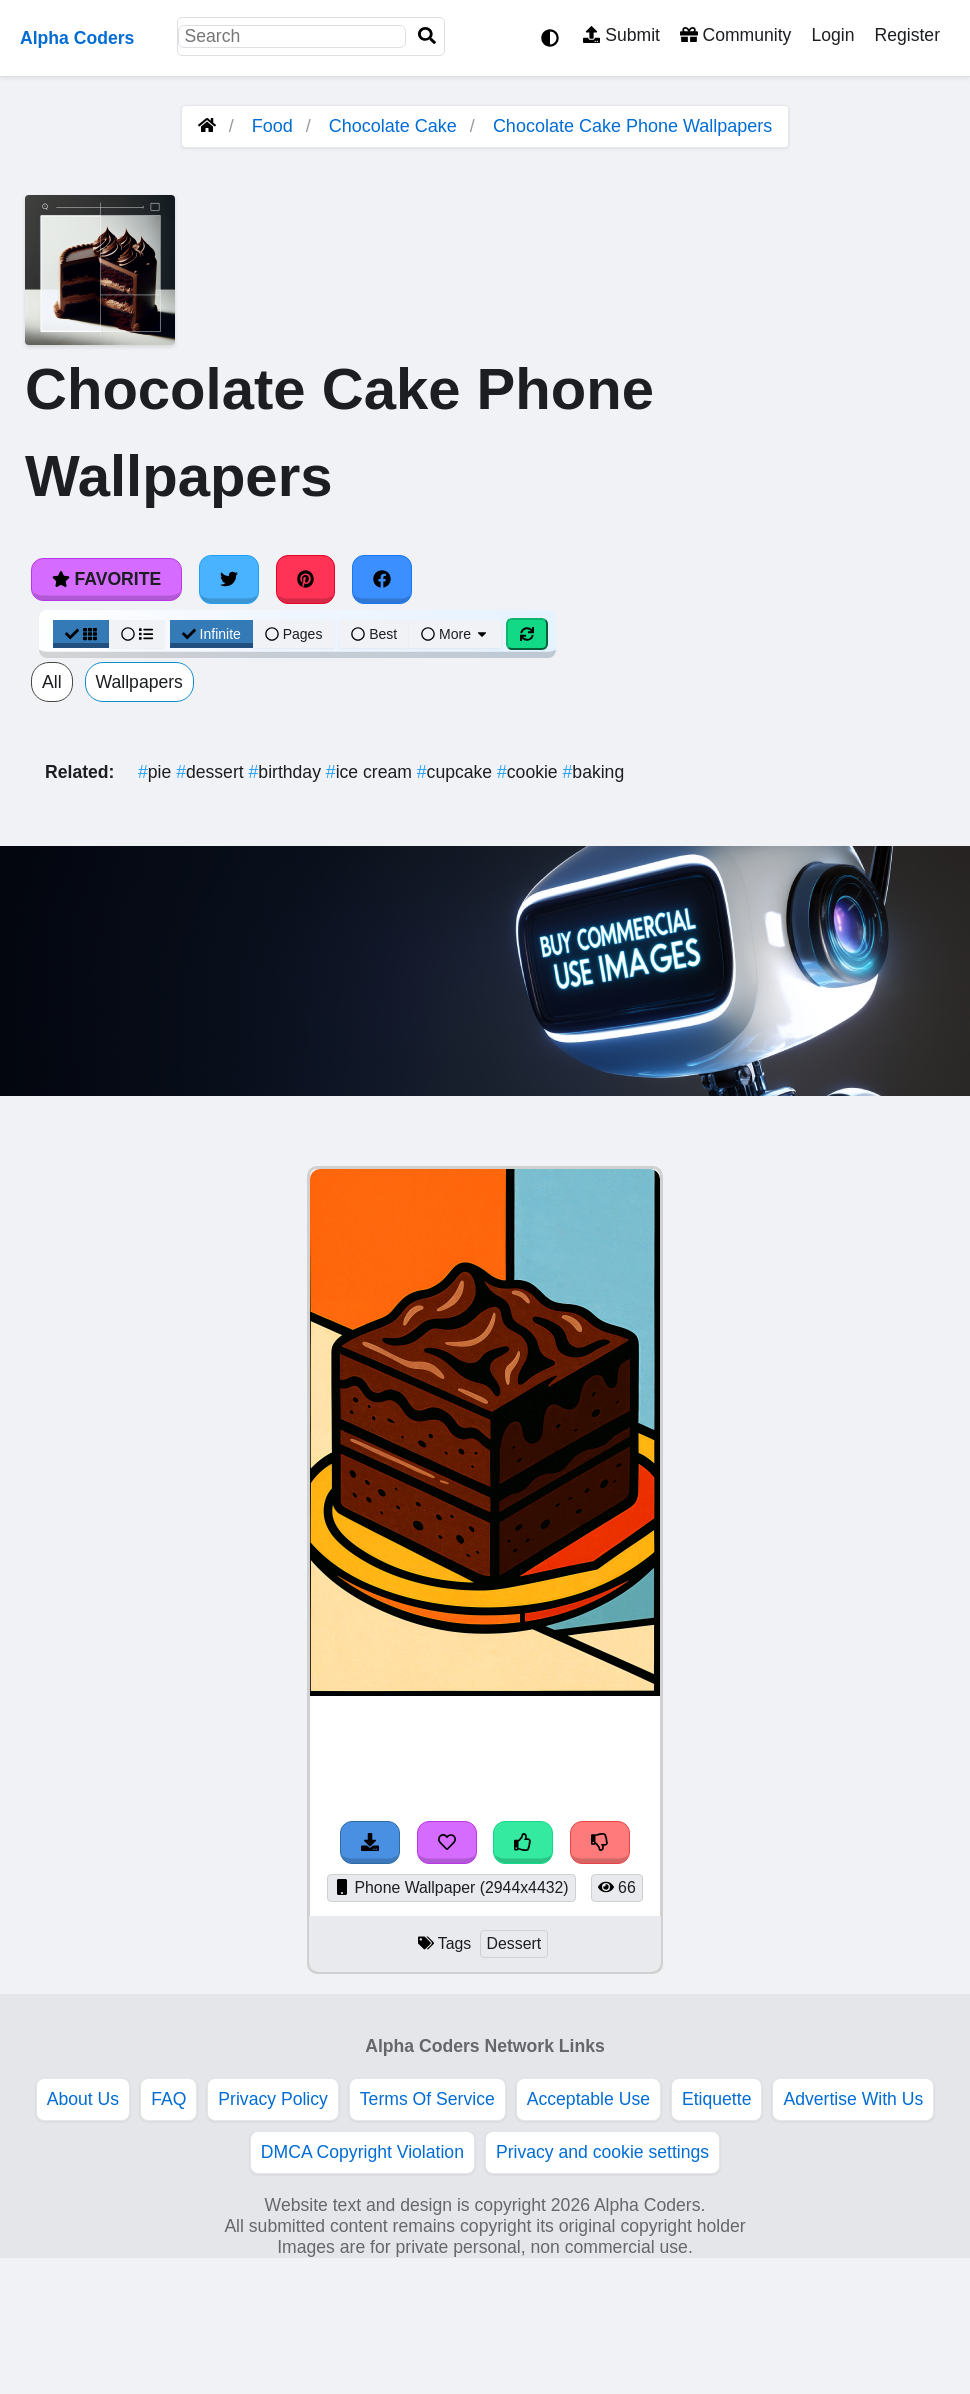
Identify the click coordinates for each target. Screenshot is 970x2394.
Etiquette (716, 2099)
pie (157, 772)
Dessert (514, 1943)
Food (272, 126)
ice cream (371, 772)
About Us (83, 2099)
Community (735, 35)
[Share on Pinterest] (306, 579)
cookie (530, 772)
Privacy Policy (273, 2099)
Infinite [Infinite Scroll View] (211, 634)
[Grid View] (81, 634)
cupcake (457, 772)
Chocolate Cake (393, 126)
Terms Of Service (427, 2099)
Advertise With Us (853, 2099)
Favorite (106, 579)
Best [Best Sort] (374, 634)
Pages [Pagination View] (294, 634)
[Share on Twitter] (229, 579)
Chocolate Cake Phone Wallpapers (633, 126)
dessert (212, 772)
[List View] (137, 634)
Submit (621, 35)
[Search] (427, 36)
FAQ (168, 2099)
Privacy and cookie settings (602, 2152)
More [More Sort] (455, 634)
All (52, 682)
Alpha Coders (77, 38)
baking (594, 772)
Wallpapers (139, 682)
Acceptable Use (588, 2099)
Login (832, 35)
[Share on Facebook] (382, 579)
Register (907, 35)
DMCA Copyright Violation (362, 2152)
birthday (287, 772)
